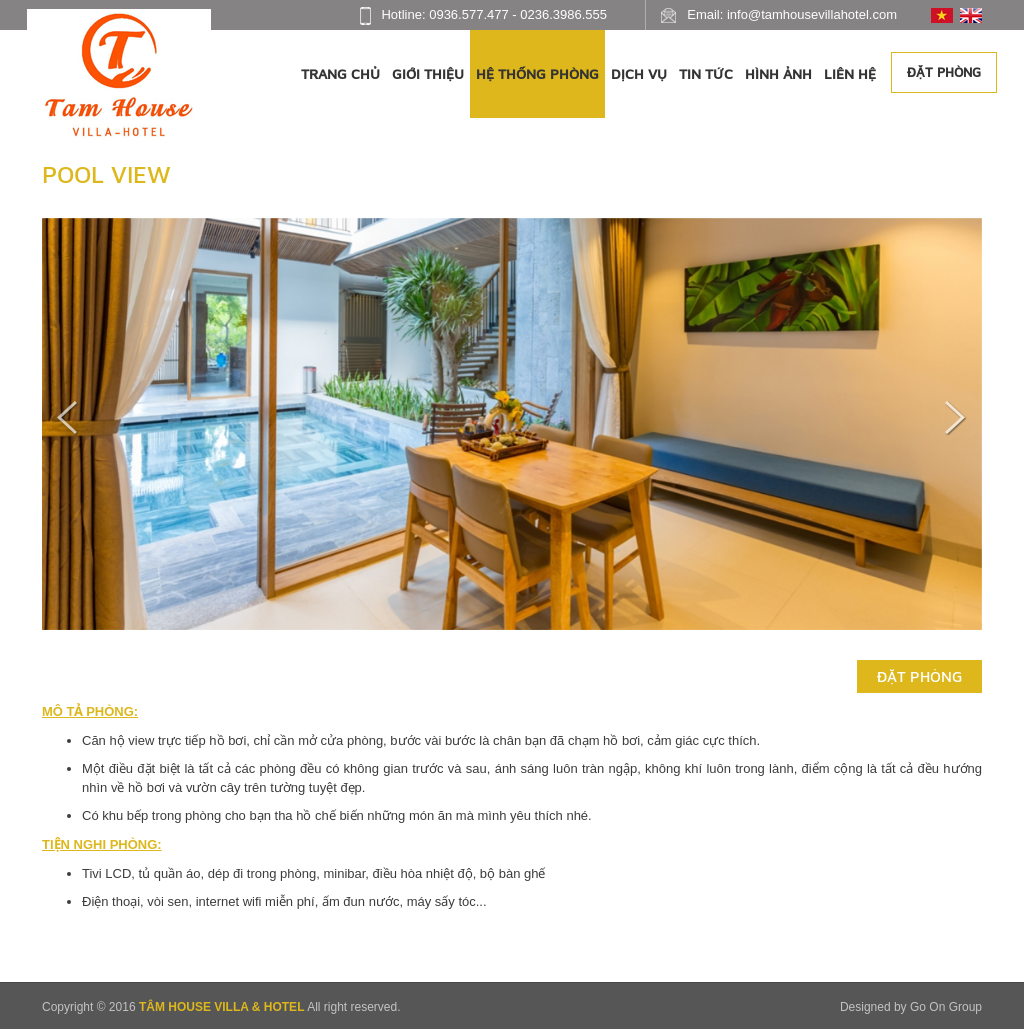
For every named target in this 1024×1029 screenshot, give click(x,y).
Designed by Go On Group (911, 1007)
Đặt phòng (944, 72)
